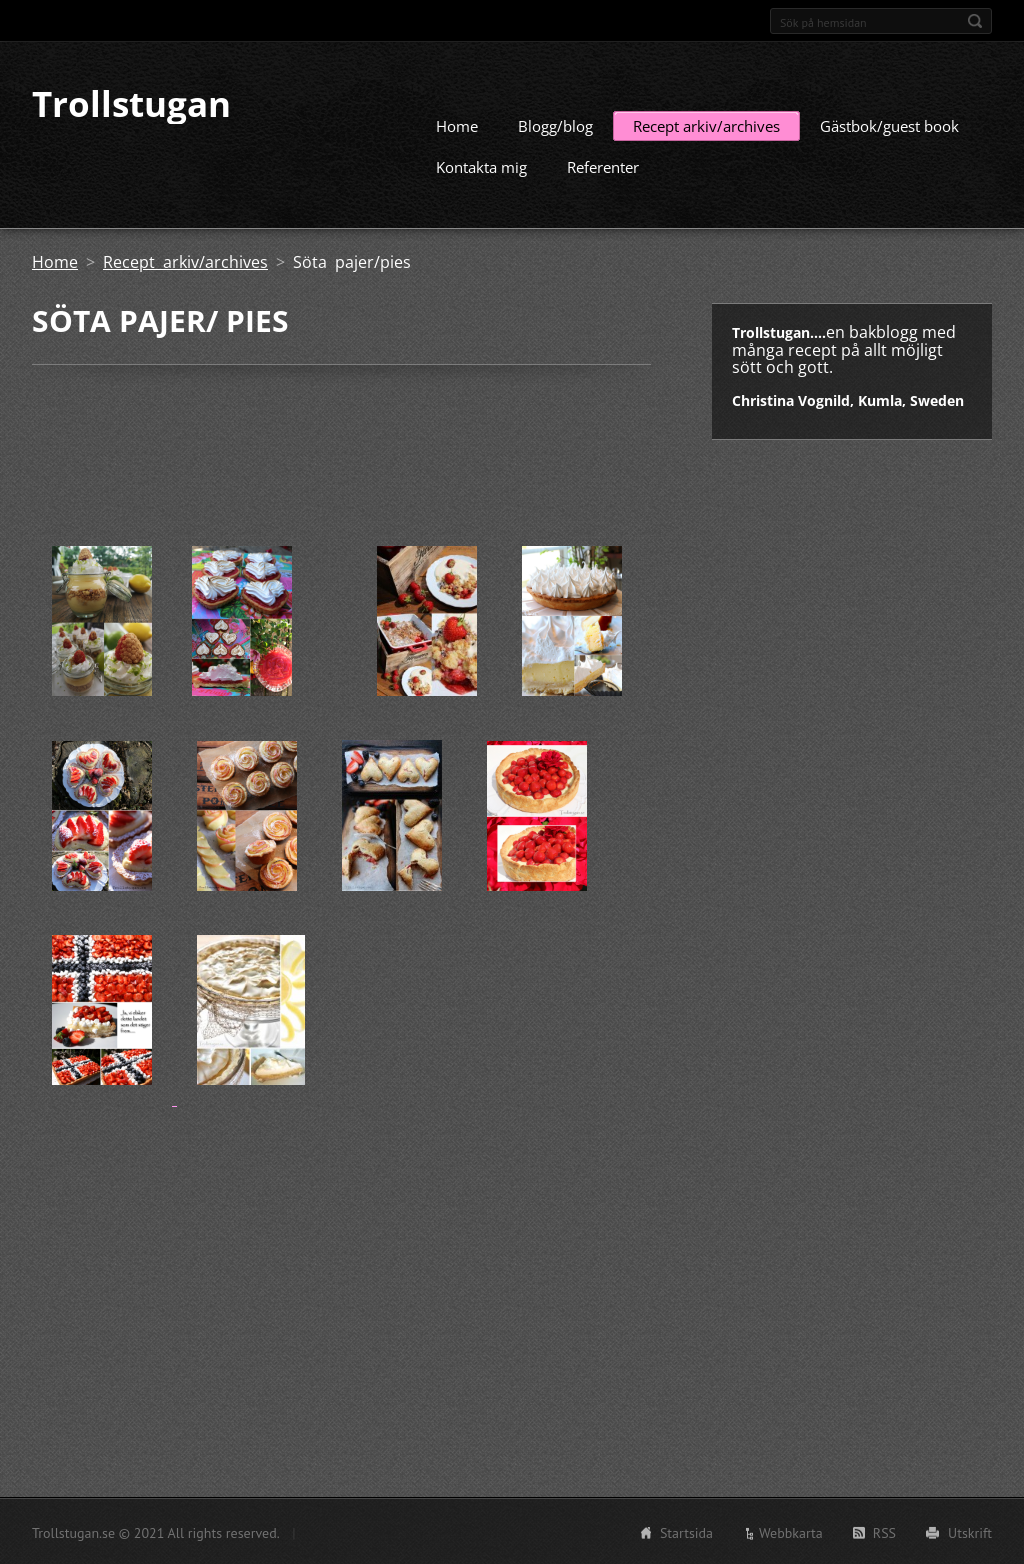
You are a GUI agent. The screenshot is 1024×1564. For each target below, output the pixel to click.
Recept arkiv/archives (706, 125)
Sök (975, 21)
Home (457, 125)
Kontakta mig (481, 166)
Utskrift (970, 1532)
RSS (884, 1532)
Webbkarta (791, 1532)
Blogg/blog (555, 125)
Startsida (686, 1532)
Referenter (603, 166)
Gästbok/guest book (889, 125)
